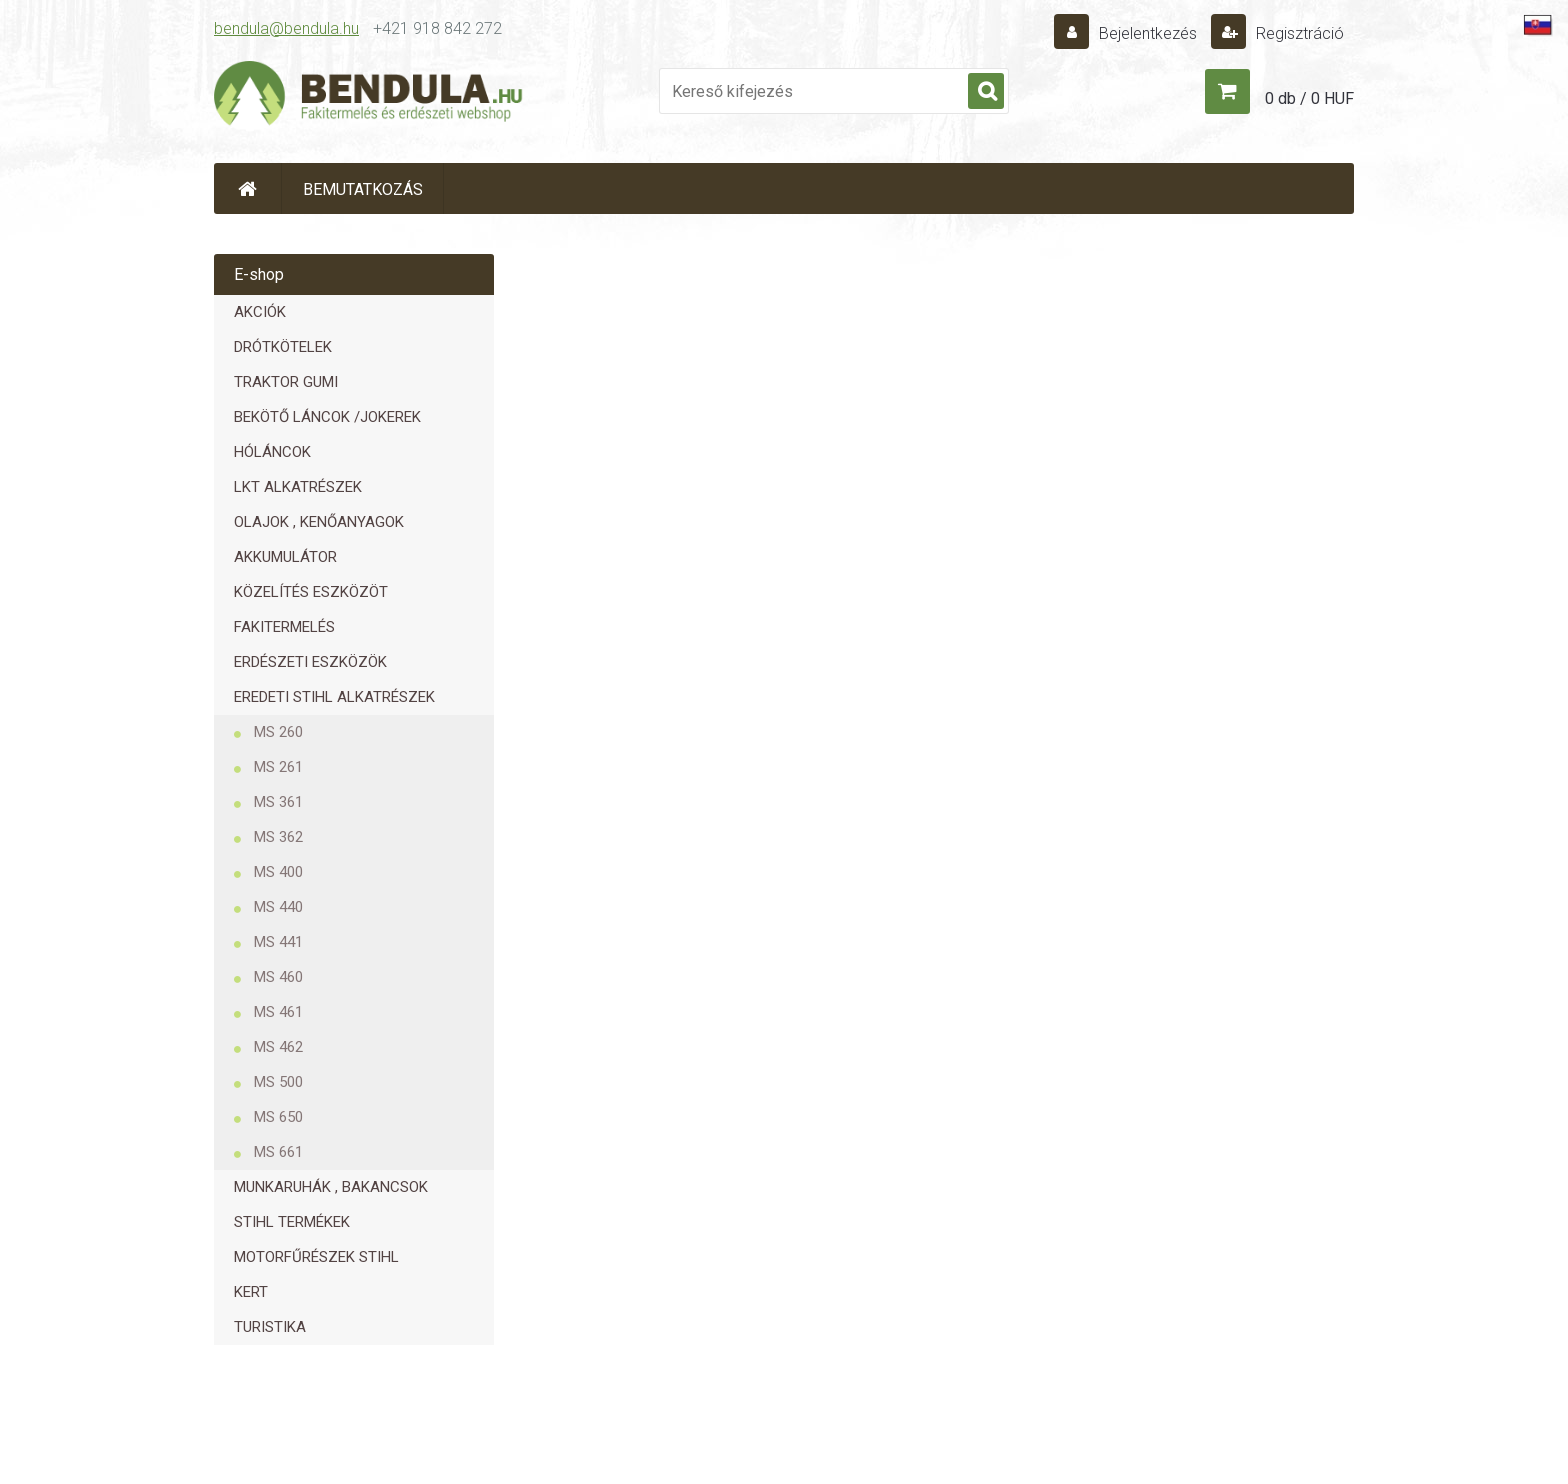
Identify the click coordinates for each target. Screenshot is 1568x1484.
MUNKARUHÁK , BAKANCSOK (331, 1187)
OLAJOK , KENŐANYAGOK (319, 522)
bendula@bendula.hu (286, 28)
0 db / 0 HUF (1309, 98)
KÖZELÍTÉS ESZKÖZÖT (311, 592)
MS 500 (278, 1082)
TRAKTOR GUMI (286, 382)
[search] (986, 92)
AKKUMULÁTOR (285, 557)
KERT (251, 1292)
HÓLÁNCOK (272, 452)
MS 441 (278, 942)
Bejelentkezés (1148, 33)
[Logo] (369, 96)
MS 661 (278, 1152)
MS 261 (278, 767)
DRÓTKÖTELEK (283, 347)
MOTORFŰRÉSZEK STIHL (316, 1257)
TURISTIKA (270, 1327)
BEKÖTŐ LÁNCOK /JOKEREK (327, 417)
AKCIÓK (260, 312)
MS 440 (278, 907)
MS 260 (278, 732)
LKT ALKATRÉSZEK (298, 487)
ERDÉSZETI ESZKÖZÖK (310, 662)
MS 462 (278, 1047)
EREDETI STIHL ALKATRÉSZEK (334, 697)
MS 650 (278, 1117)
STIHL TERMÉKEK (292, 1222)
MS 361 (278, 802)
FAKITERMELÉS (284, 627)
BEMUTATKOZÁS (363, 189)
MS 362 (278, 837)
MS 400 (278, 872)
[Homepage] (248, 188)
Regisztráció (1298, 33)
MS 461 (278, 1012)
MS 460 (278, 977)
